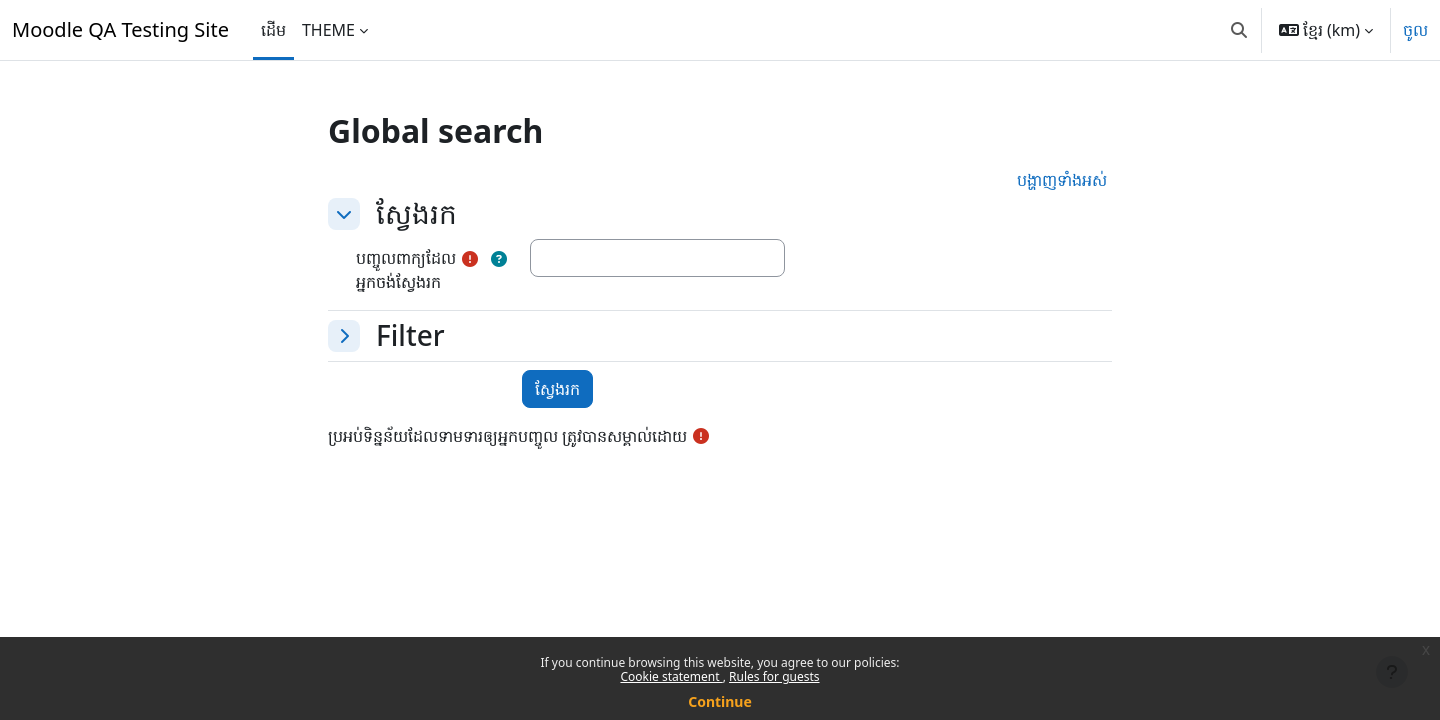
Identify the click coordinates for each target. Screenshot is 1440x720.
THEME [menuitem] (328, 30)
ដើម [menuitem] (273, 30)
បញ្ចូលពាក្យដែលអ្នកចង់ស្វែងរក (406, 270)
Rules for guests (774, 676)
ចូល (1415, 30)
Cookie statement (671, 676)
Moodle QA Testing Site (120, 29)
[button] (1239, 30)
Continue (720, 701)
